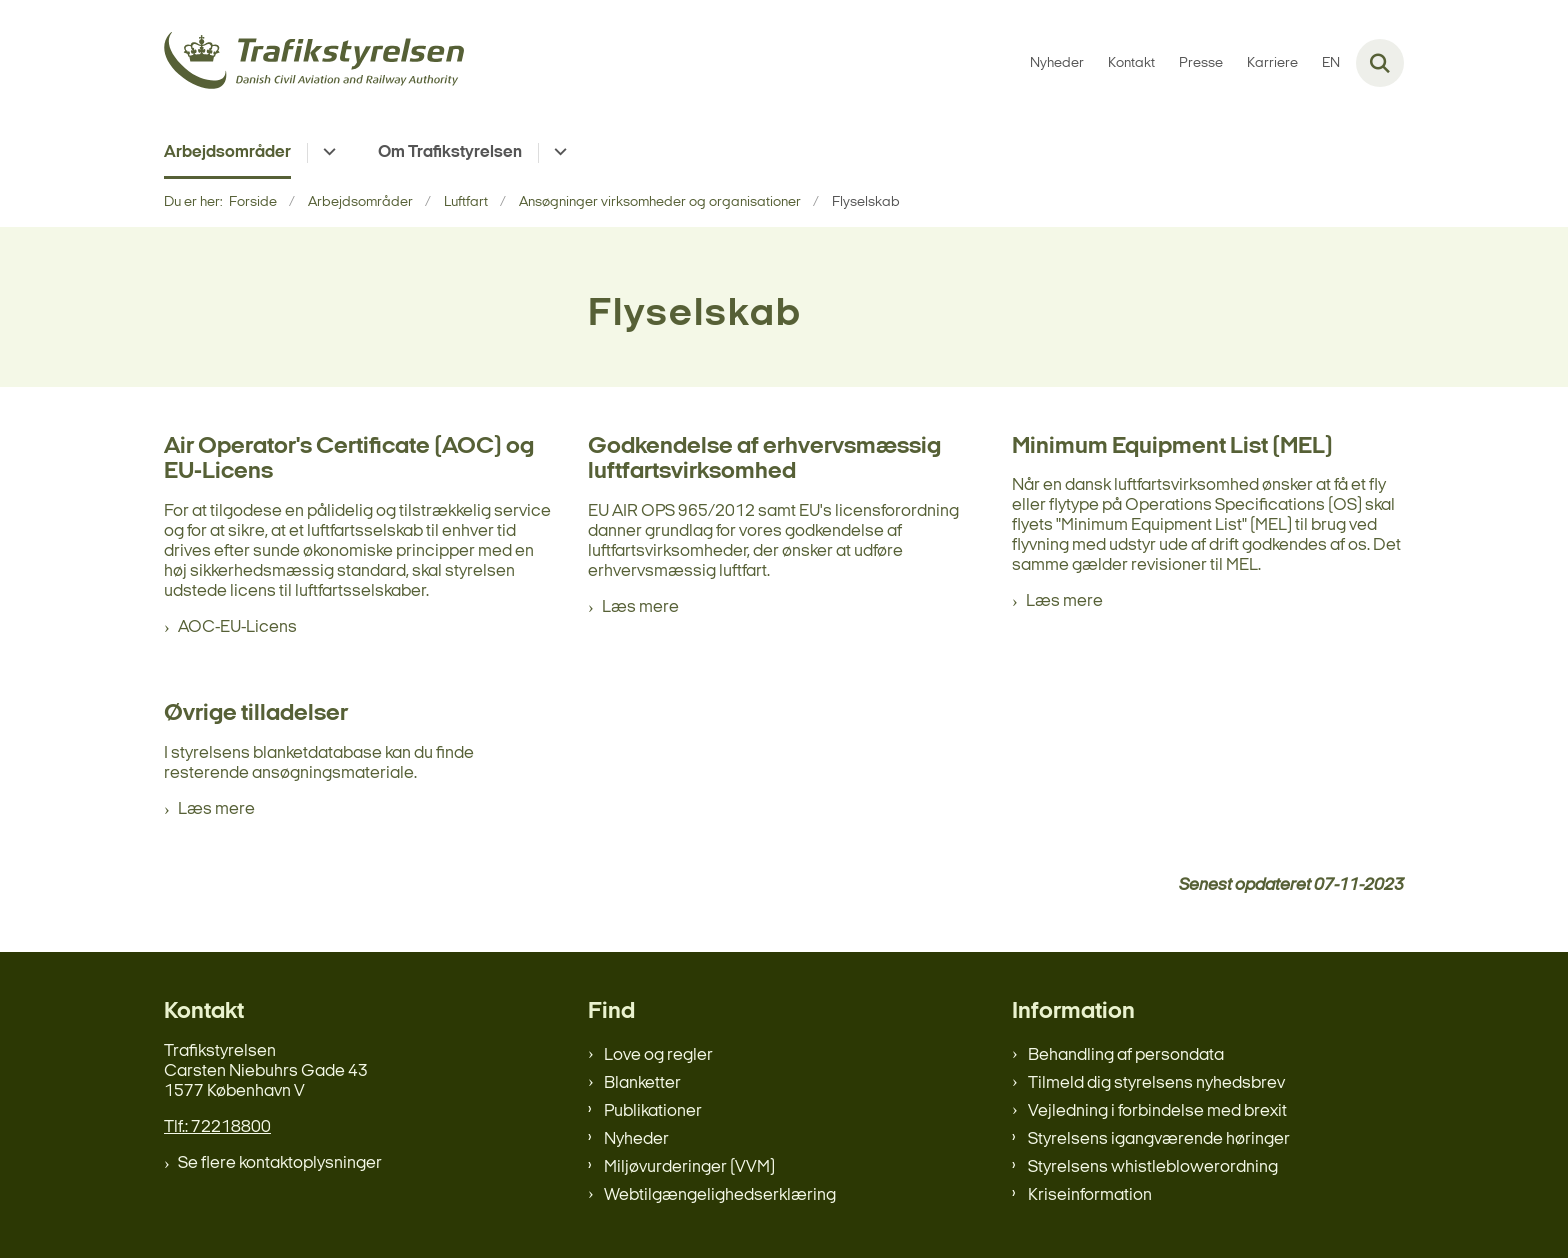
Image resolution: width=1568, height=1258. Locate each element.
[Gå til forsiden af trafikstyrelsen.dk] (314, 63)
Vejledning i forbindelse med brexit (1157, 1111)
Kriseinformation (1090, 1195)
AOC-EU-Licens (237, 627)
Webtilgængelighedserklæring (720, 1195)
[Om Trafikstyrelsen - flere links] (557, 153)
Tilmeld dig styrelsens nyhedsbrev (1156, 1083)
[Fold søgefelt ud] (1380, 63)
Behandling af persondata (1126, 1055)
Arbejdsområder (227, 152)
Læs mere (640, 607)
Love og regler (658, 1055)
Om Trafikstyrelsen (450, 152)
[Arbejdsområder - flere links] (326, 153)
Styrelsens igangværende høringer (1159, 1139)
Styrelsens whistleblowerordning (1153, 1167)
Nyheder (636, 1139)
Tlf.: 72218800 (217, 1127)
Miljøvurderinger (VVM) (689, 1167)
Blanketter (642, 1083)
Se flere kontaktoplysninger (280, 1163)
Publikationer (653, 1111)
